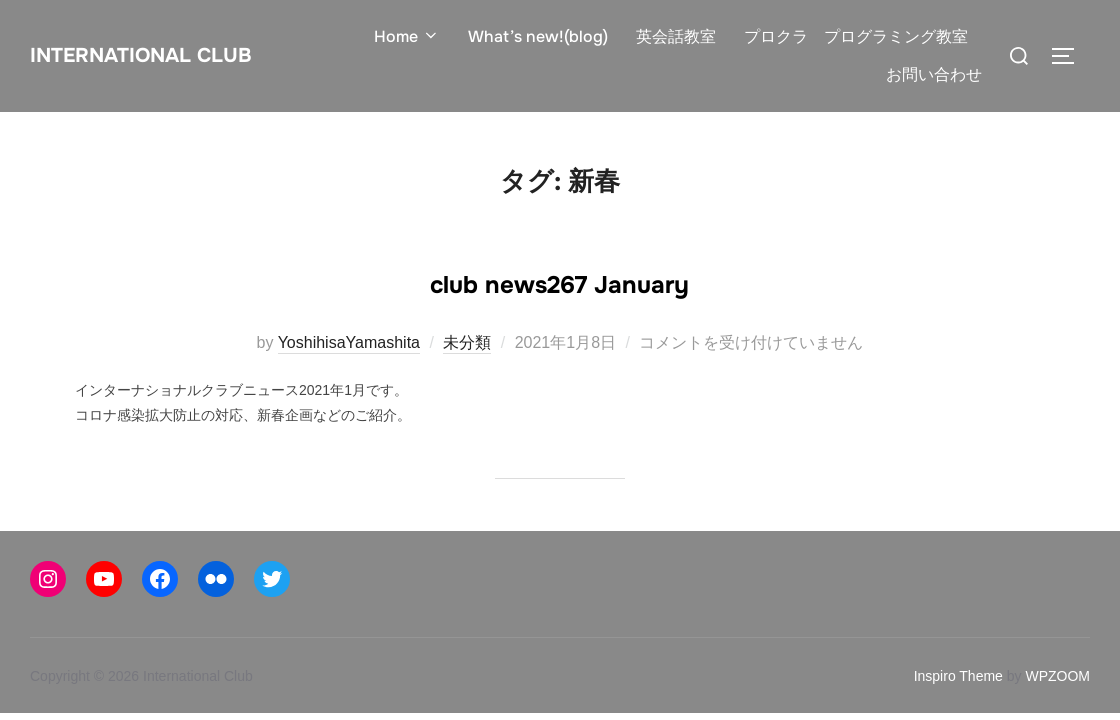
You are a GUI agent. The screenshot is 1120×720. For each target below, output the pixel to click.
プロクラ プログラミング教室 (858, 36)
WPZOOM (1057, 676)
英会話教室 (679, 36)
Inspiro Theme (958, 676)
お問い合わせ (935, 74)
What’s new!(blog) (543, 36)
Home (414, 36)
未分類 (467, 342)
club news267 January (559, 279)
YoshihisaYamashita (349, 342)
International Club (169, 55)
